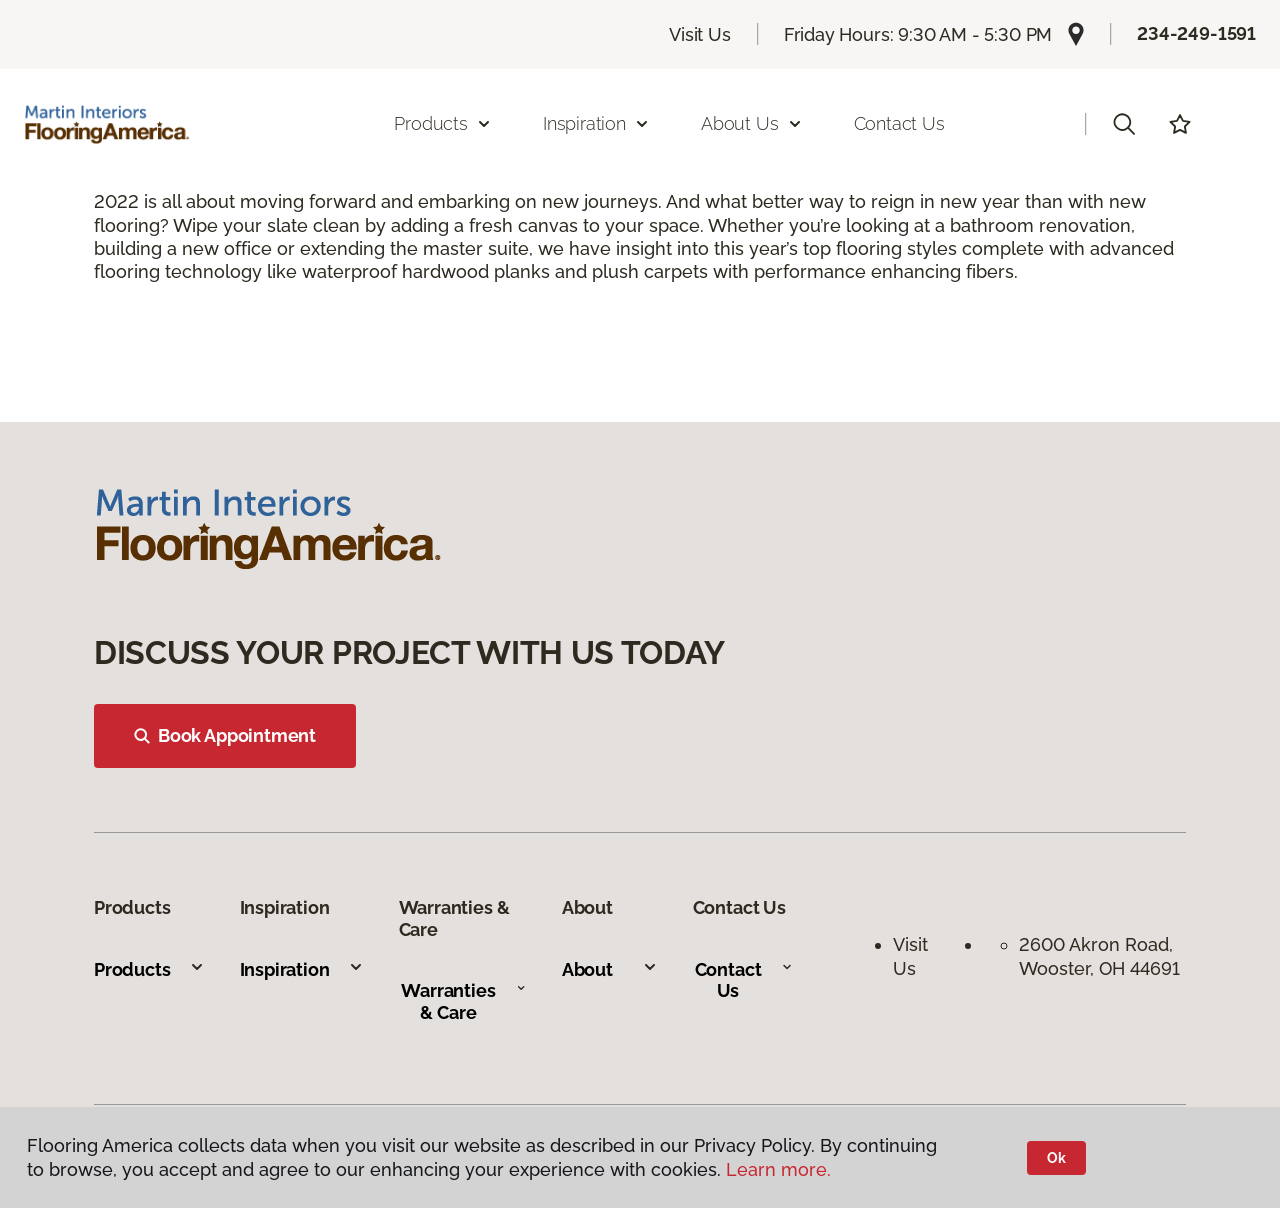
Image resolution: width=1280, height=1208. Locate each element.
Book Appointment (225, 735)
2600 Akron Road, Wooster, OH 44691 (1099, 956)
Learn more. (778, 1169)
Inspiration (302, 969)
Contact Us (899, 123)
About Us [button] (752, 123)
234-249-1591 (1196, 33)
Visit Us (700, 34)
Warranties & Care (463, 1001)
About (610, 969)
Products (149, 969)
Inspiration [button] (596, 123)
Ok (1056, 1158)
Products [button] (443, 123)
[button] (1124, 124)
